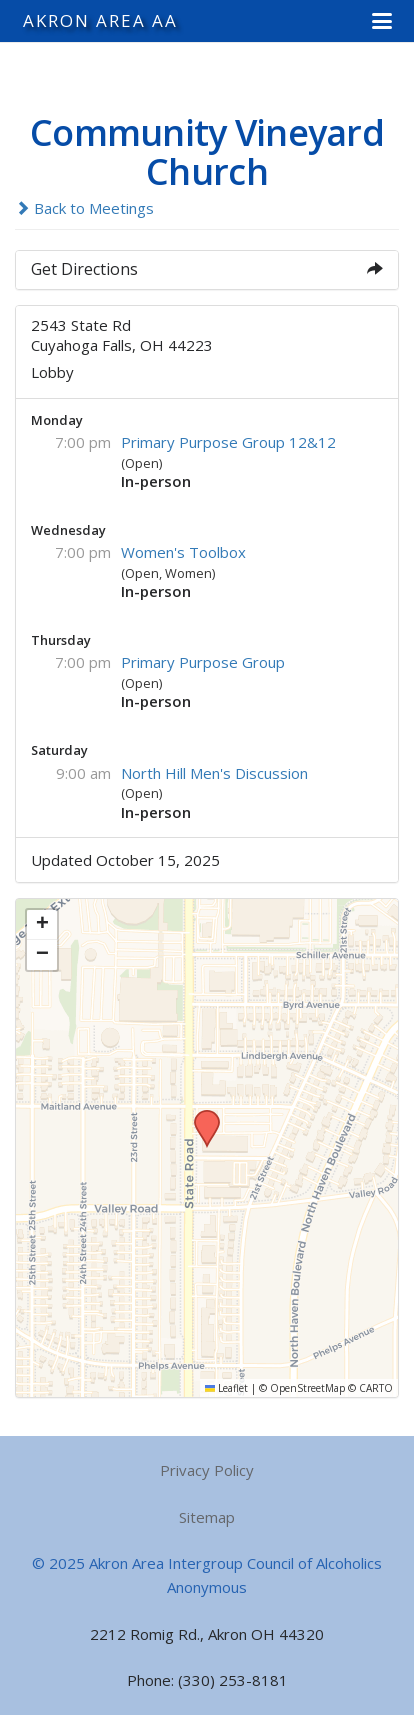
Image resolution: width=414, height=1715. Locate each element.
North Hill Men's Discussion (214, 773)
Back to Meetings (84, 208)
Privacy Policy (207, 1470)
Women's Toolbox (183, 552)
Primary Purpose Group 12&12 (228, 442)
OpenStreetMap (307, 1388)
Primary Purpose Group (203, 662)
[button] (382, 21)
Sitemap (207, 1517)
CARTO (376, 1388)
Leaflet (226, 1388)
